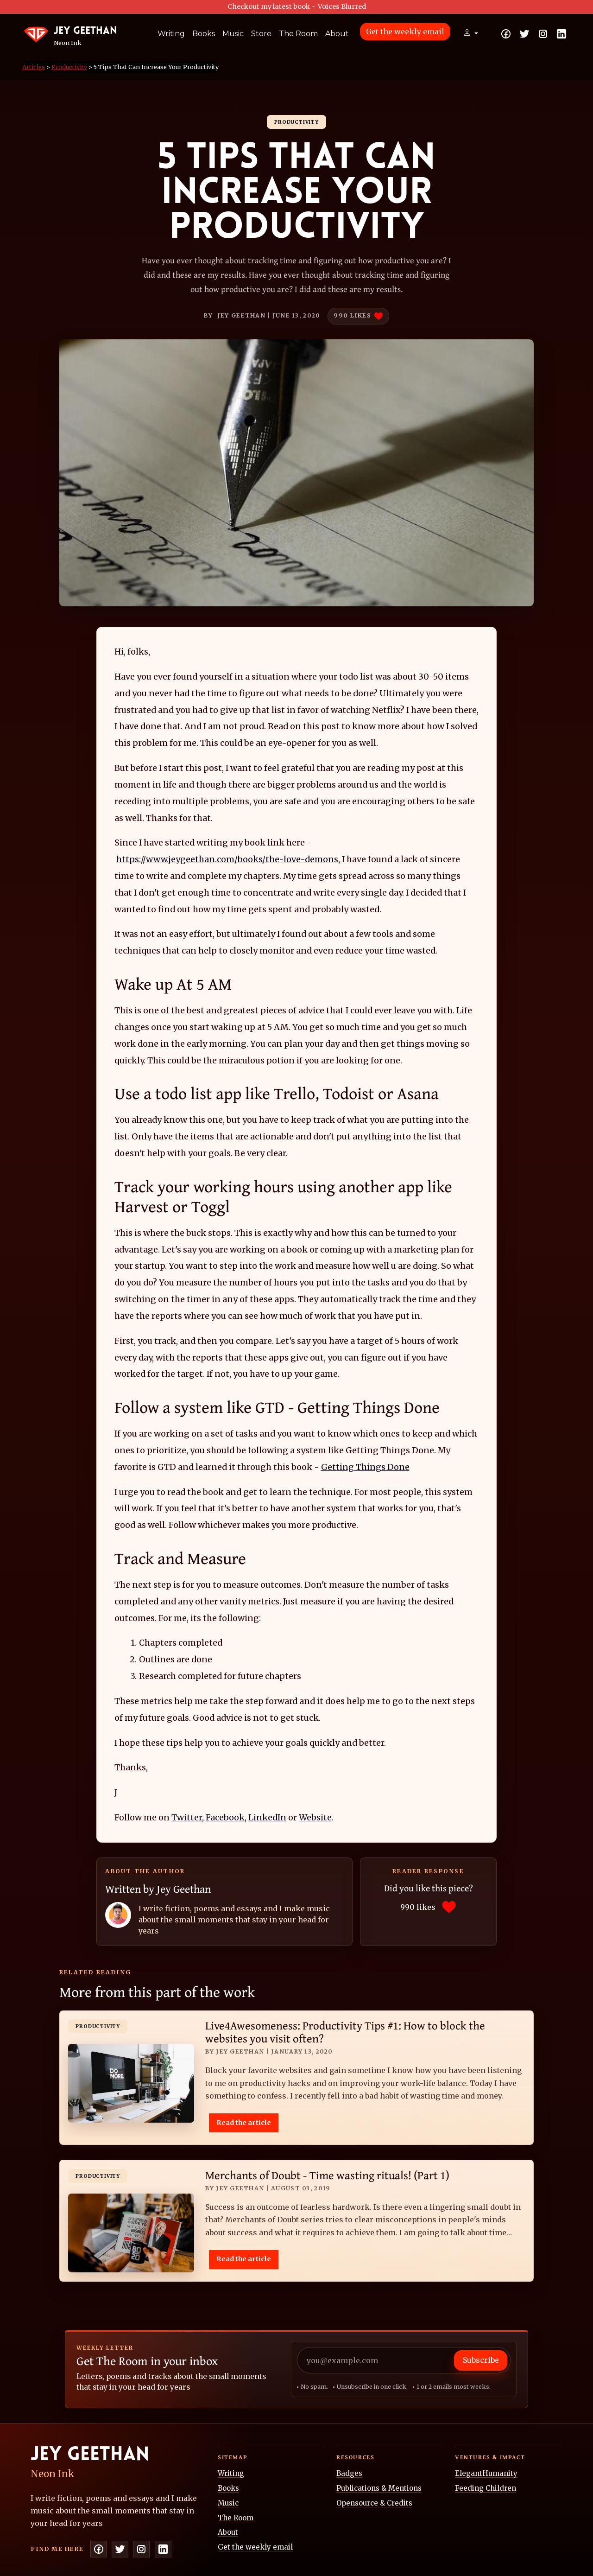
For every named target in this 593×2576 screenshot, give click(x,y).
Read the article (243, 2122)
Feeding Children (485, 2488)
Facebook (225, 1817)
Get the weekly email (405, 31)
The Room (298, 33)
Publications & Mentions (379, 2488)
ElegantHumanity (486, 2473)
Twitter (186, 1817)
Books (203, 33)
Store (261, 33)
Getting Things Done (365, 1467)
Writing (171, 33)
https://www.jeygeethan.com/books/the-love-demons (227, 859)
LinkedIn (267, 1817)
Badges (349, 2473)
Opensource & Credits (374, 2503)
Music (233, 33)
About (337, 33)
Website (315, 1817)
